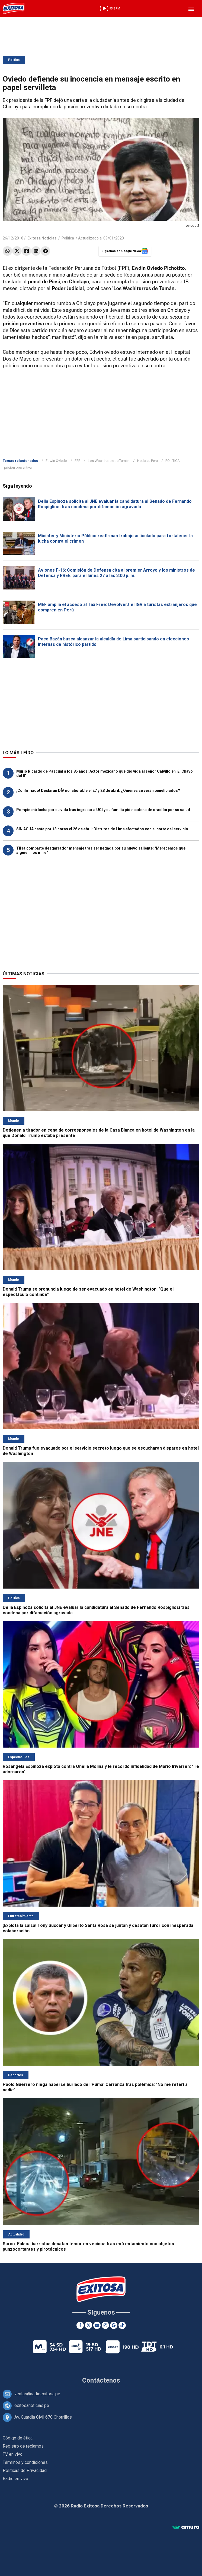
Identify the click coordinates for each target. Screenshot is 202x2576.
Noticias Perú (147, 461)
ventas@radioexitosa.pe (37, 2393)
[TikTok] (122, 2325)
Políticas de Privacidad (25, 2470)
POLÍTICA (172, 461)
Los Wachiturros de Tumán (109, 461)
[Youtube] (97, 2325)
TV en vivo (13, 2454)
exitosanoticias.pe (31, 2405)
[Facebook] (80, 2325)
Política (14, 60)
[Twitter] (88, 2325)
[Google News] (113, 2325)
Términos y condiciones (25, 2462)
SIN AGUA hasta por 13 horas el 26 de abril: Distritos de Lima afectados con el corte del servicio (102, 829)
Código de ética (18, 2438)
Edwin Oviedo (56, 461)
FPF (77, 461)
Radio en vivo (15, 2478)
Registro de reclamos (23, 2446)
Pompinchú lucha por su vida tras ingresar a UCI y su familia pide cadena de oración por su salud (103, 810)
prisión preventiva (18, 467)
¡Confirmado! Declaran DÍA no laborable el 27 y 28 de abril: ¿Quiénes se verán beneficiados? (98, 790)
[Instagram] (105, 2325)
